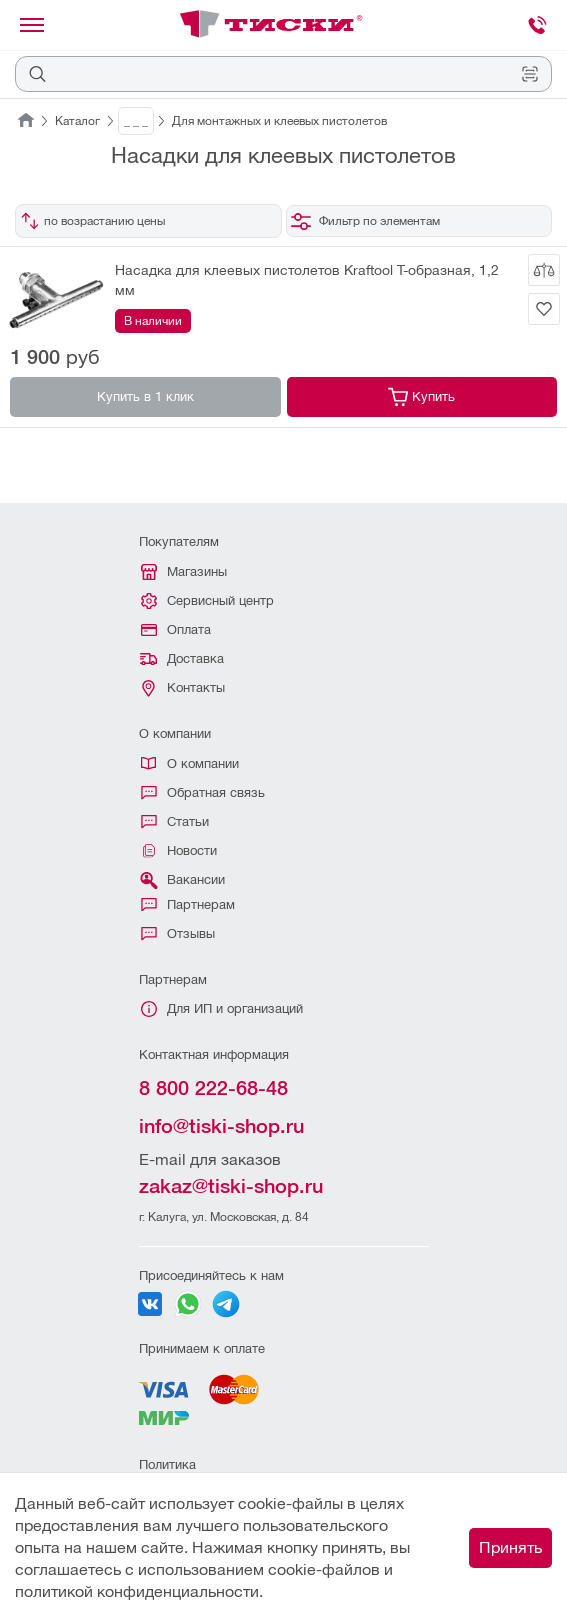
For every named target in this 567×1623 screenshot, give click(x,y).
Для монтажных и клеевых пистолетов (279, 121)
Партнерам (188, 904)
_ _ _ (136, 121)
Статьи (175, 821)
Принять (510, 1547)
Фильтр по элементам (365, 221)
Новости (179, 850)
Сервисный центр (207, 601)
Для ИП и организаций (222, 1009)
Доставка (182, 658)
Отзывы (178, 933)
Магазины (184, 572)
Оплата (176, 629)
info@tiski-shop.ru (221, 1126)
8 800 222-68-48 (213, 1088)
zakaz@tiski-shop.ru (231, 1186)
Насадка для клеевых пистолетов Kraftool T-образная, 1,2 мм (307, 280)
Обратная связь (203, 792)
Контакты (183, 688)
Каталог (77, 121)
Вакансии (182, 880)
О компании (190, 763)
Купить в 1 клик (145, 396)
